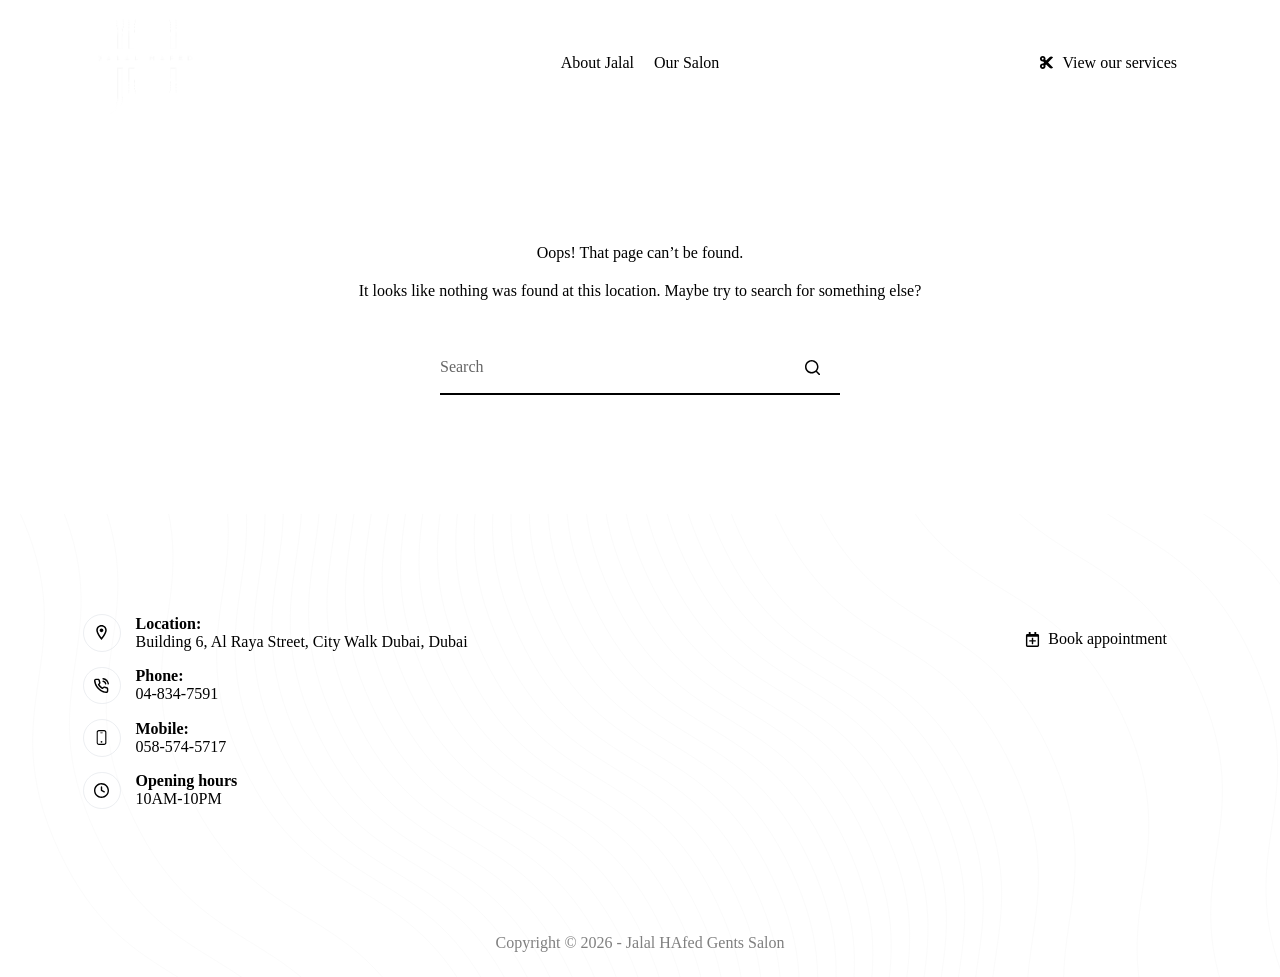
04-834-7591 (177, 693)
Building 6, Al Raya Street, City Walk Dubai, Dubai (302, 641)
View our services (1108, 62)
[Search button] (812, 367)
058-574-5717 (181, 746)
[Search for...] (640, 367)
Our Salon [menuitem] (686, 62)
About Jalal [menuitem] (597, 62)
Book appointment (1096, 638)
